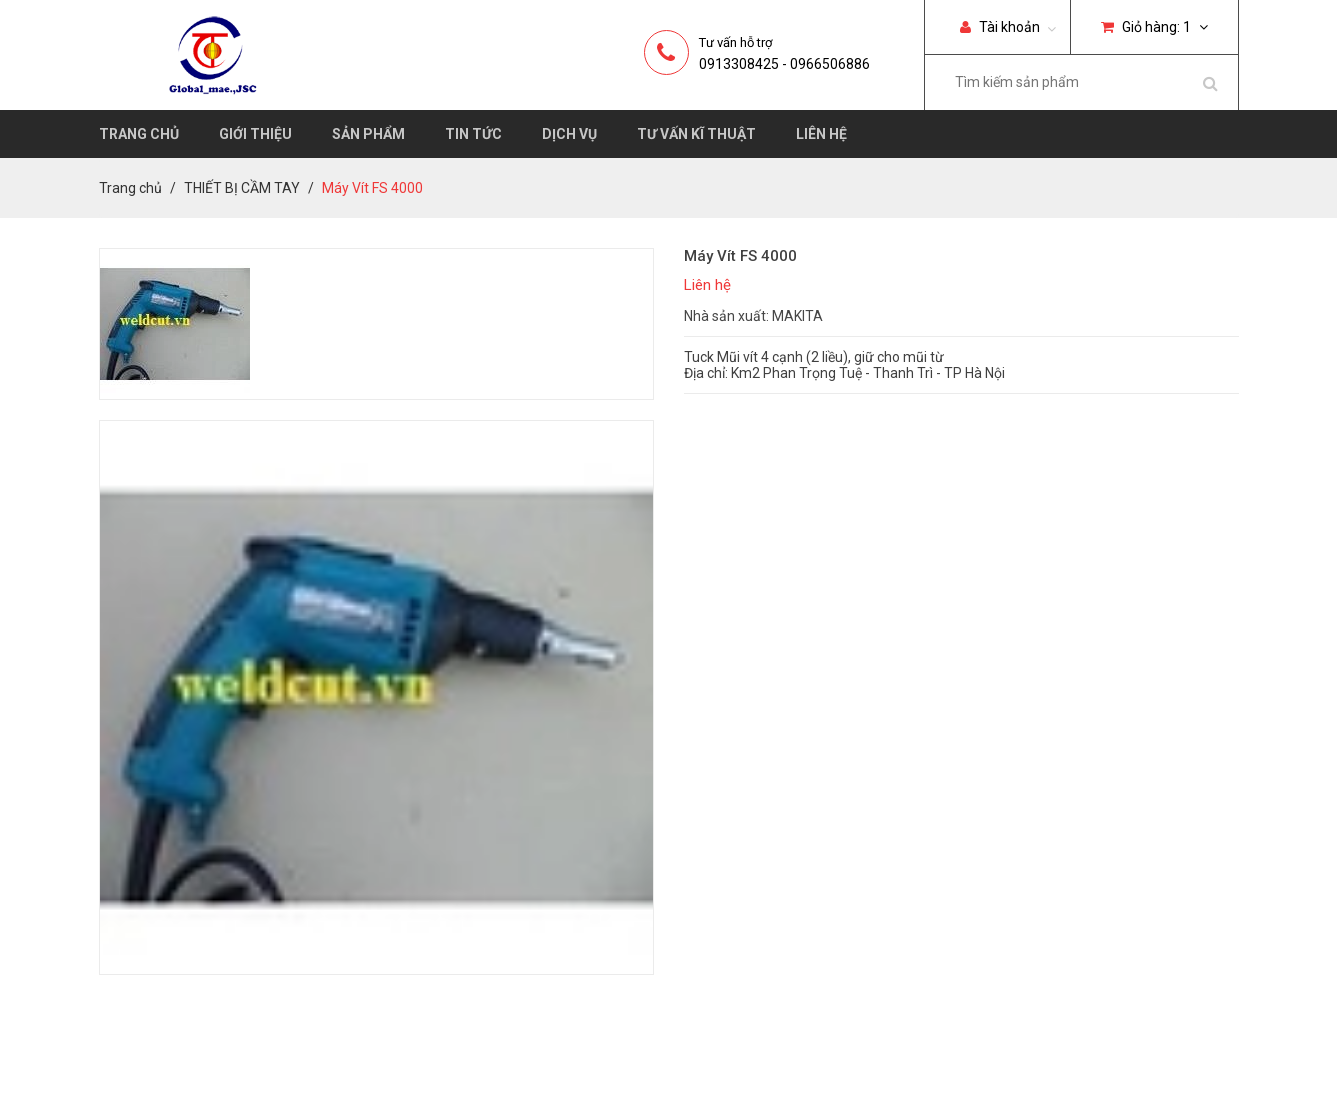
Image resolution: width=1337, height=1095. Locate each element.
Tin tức (473, 134)
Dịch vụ (569, 134)
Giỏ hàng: (1154, 27)
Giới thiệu (255, 134)
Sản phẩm (368, 134)
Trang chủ (139, 134)
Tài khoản (1000, 27)
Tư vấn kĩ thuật (696, 134)
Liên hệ (821, 134)
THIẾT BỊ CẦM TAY (242, 188)
